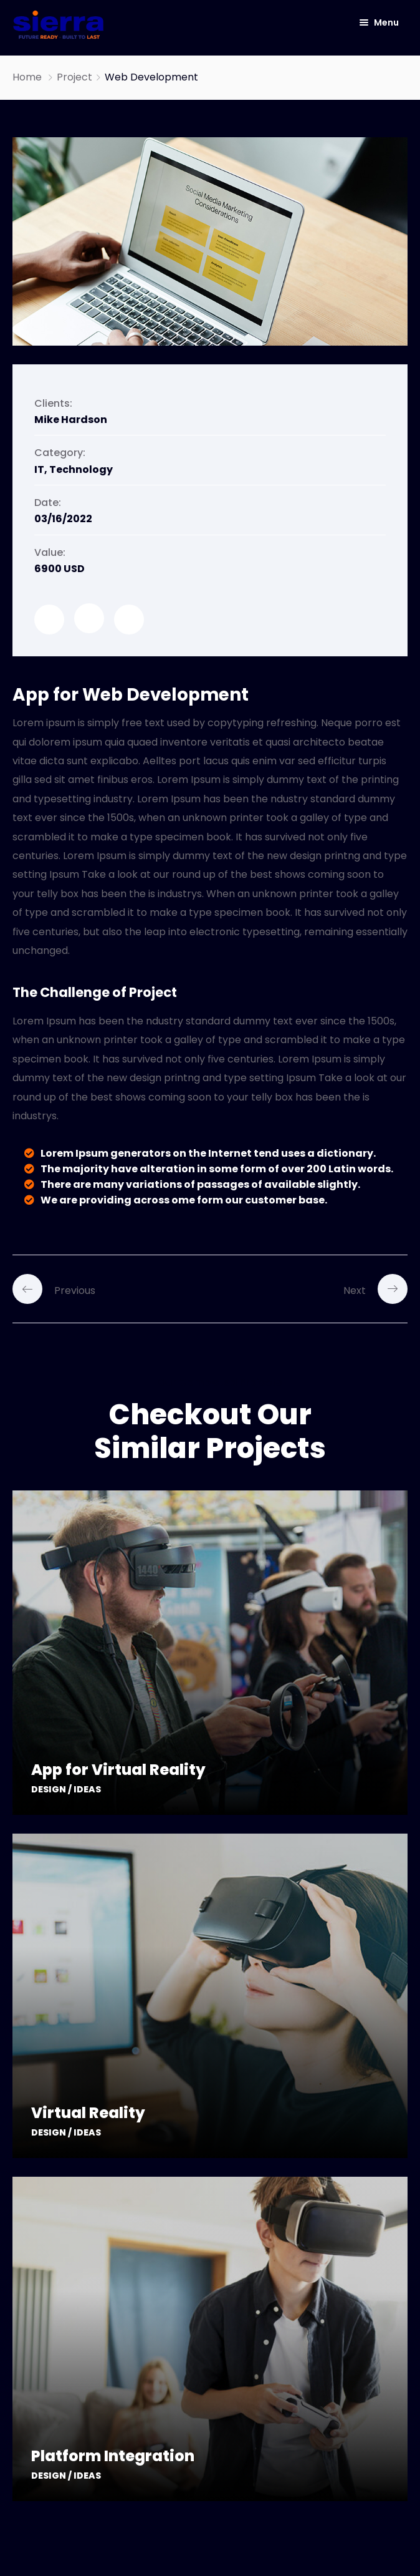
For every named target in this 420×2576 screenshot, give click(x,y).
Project (74, 77)
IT (39, 469)
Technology (81, 469)
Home (27, 77)
